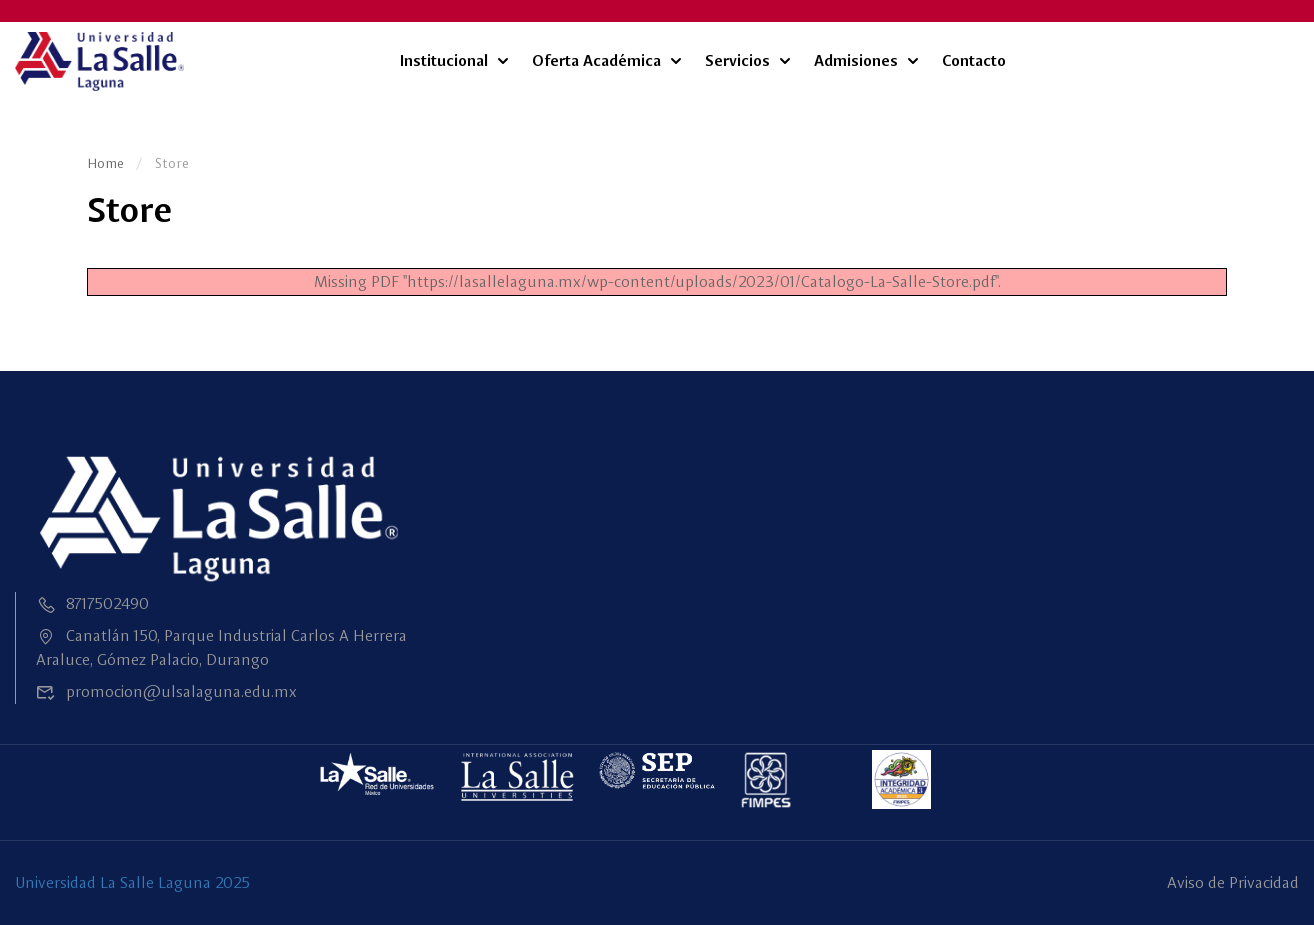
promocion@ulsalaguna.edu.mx (166, 691)
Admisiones (856, 60)
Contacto (974, 60)
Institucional (444, 60)
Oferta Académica (596, 60)
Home (105, 163)
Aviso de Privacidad (1233, 882)
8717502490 (92, 603)
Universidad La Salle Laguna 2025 (132, 882)
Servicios (737, 60)
